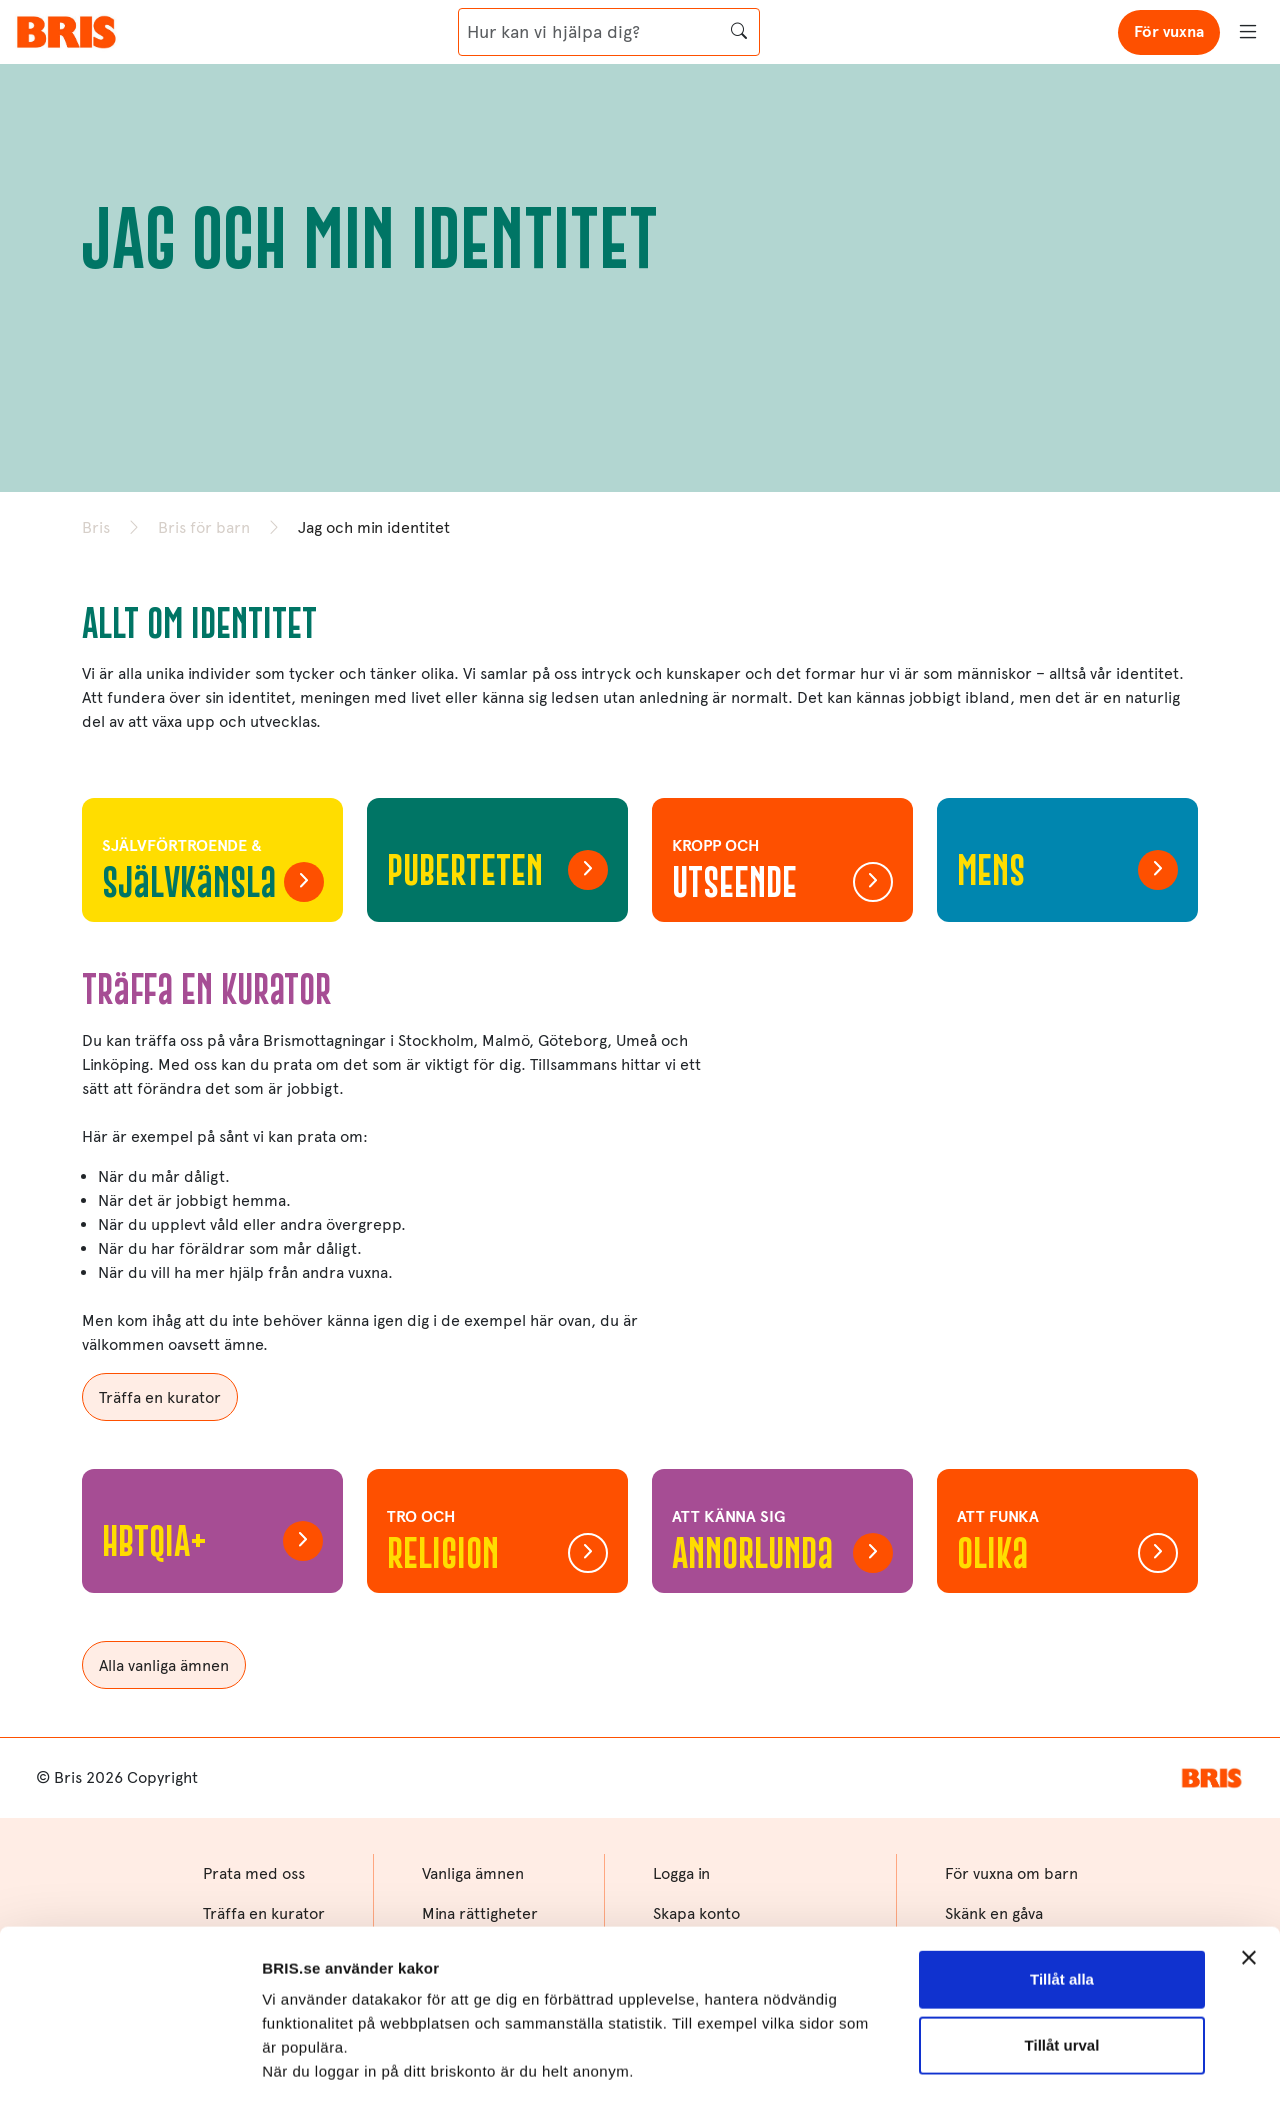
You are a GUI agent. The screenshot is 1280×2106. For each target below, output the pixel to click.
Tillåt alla (1062, 1824)
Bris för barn (204, 527)
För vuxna (1169, 31)
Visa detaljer (306, 2066)
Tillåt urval (1062, 1889)
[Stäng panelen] (1249, 1803)
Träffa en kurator (160, 1397)
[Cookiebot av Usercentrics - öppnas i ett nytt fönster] (129, 2067)
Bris (96, 527)
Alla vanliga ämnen (164, 1665)
